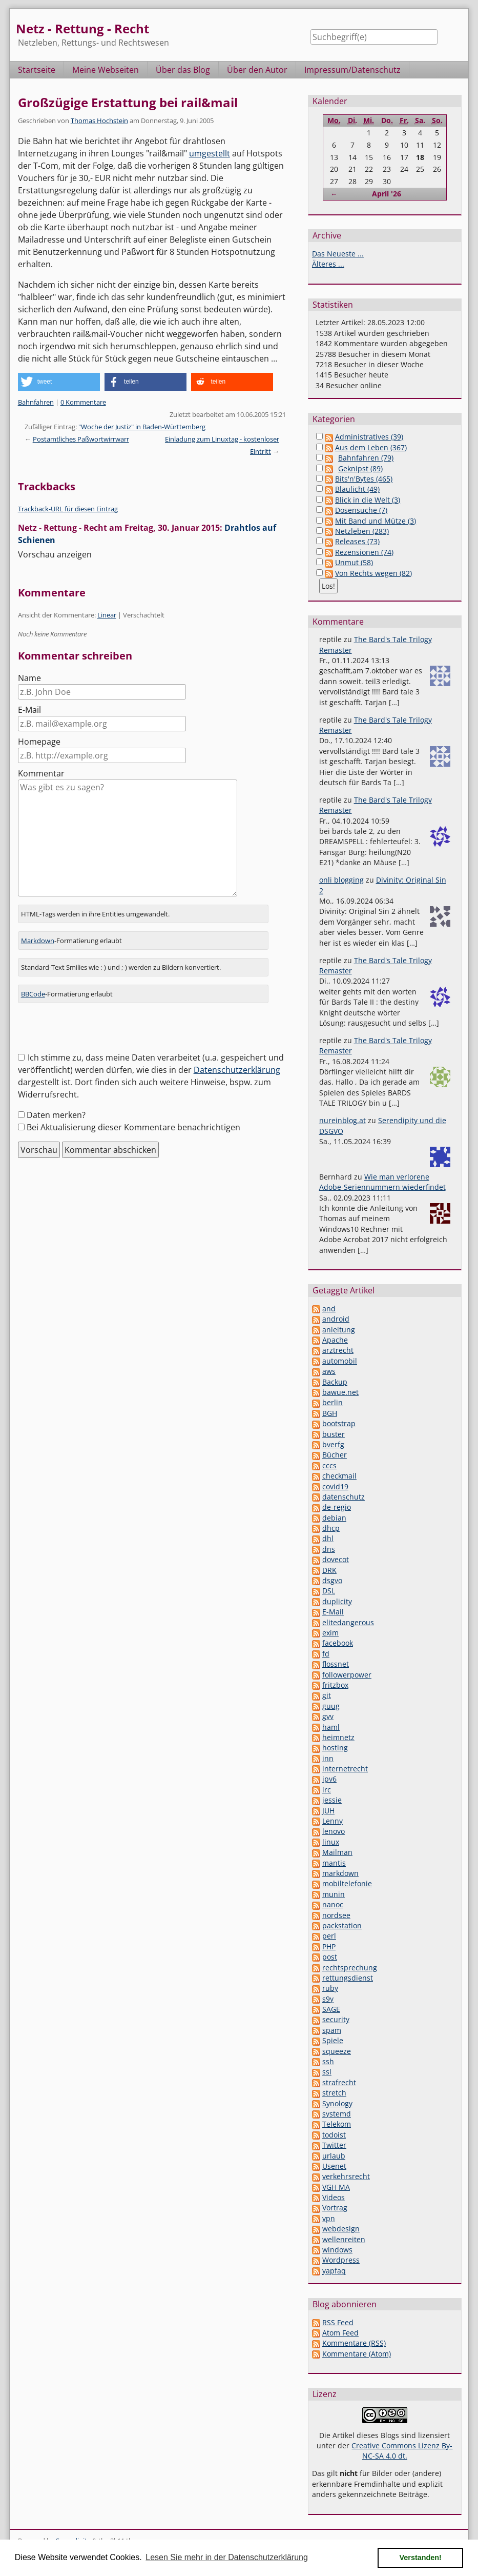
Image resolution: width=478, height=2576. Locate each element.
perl (329, 1936)
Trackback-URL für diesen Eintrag (68, 508)
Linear (106, 615)
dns (328, 1549)
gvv (328, 1716)
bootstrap (339, 1423)
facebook (337, 1643)
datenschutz (343, 1497)
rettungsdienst (347, 1978)
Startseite (36, 69)
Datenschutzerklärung (237, 1069)
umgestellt (209, 153)
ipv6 (329, 1779)
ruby (330, 1988)
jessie (332, 1800)
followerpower (346, 1675)
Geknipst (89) (360, 468)
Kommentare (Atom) (356, 2354)
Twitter (334, 2145)
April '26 (386, 193)
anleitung (338, 1329)
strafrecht (339, 2082)
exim (330, 1633)
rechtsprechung (349, 1967)
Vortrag (334, 2207)
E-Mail (29, 709)
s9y (328, 1999)
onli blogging (341, 880)
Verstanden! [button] (421, 2557)
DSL (328, 1590)
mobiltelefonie (347, 1883)
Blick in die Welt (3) (367, 500)
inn (328, 1758)
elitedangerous (348, 1622)
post (329, 1957)
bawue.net (340, 1392)
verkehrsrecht (346, 2176)
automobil (339, 1361)
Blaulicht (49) (357, 489)
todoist (334, 2135)
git (326, 1695)
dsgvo (332, 1580)
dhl (328, 1538)
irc (326, 1789)
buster (333, 1434)
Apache (335, 1340)
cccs (329, 1465)
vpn (328, 2218)
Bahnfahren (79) (365, 458)
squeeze (336, 2051)
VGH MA (336, 2187)
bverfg (333, 1444)
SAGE (331, 2009)
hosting (335, 1747)
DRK (329, 1570)
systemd (336, 2114)
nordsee (336, 1915)
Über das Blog (183, 69)
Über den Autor (257, 69)
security (335, 2019)
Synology (337, 2103)
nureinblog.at (342, 1120)
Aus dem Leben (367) (371, 447)
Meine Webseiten (105, 69)
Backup (334, 1382)
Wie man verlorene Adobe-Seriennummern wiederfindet (382, 1182)
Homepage (39, 741)
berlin (332, 1402)
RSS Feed (338, 2322)
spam (331, 2030)
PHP (329, 1946)
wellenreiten (343, 2239)
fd (325, 1654)
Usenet (334, 2166)
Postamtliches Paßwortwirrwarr (81, 439)
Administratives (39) (369, 437)
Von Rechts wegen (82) (373, 573)
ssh (328, 2061)
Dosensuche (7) (361, 510)
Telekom (336, 2124)
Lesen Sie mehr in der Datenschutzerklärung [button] (227, 2557)
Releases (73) (357, 541)
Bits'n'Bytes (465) (363, 479)
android (335, 1319)
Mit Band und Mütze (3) (375, 521)
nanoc (332, 1904)
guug (331, 1706)
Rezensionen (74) (364, 552)
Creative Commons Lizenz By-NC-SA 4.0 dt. (401, 2451)
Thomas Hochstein (99, 120)
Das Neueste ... (338, 253)
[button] (59, 382)
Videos (333, 2197)
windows (337, 2249)
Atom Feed (340, 2333)
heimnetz (338, 1737)
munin (333, 1894)
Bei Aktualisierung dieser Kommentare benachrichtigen (133, 1127)
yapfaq (334, 2270)
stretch (334, 2093)
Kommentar (41, 773)
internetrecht (345, 1768)
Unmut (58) (354, 562)
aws (329, 1371)
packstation (342, 1925)
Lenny (332, 1821)
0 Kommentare (83, 402)
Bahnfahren (36, 402)
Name (29, 678)
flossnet (335, 1664)
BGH (329, 1413)
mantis (334, 1863)
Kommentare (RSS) (354, 2343)
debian (334, 1518)
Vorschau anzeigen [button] (55, 554)
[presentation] (96, 1031)
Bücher (334, 1455)
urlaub (333, 2156)
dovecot (335, 1559)
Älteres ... (328, 264)
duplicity (337, 1601)
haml (331, 1727)
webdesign (341, 2228)
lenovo (333, 1831)
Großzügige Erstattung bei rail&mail (128, 102)
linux (330, 1842)
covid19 (335, 1486)
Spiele (332, 2040)
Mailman (337, 1852)
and (329, 1308)
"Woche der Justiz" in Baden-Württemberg (141, 426)
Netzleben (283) (362, 531)
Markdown (37, 940)
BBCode (33, 994)
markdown (340, 1873)
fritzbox (335, 1685)
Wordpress (341, 2260)
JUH (328, 1810)
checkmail (339, 1476)
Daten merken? (56, 1115)
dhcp (331, 1528)
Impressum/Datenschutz (352, 69)
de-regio (336, 1507)
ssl (326, 2071)
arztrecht (338, 1350)
